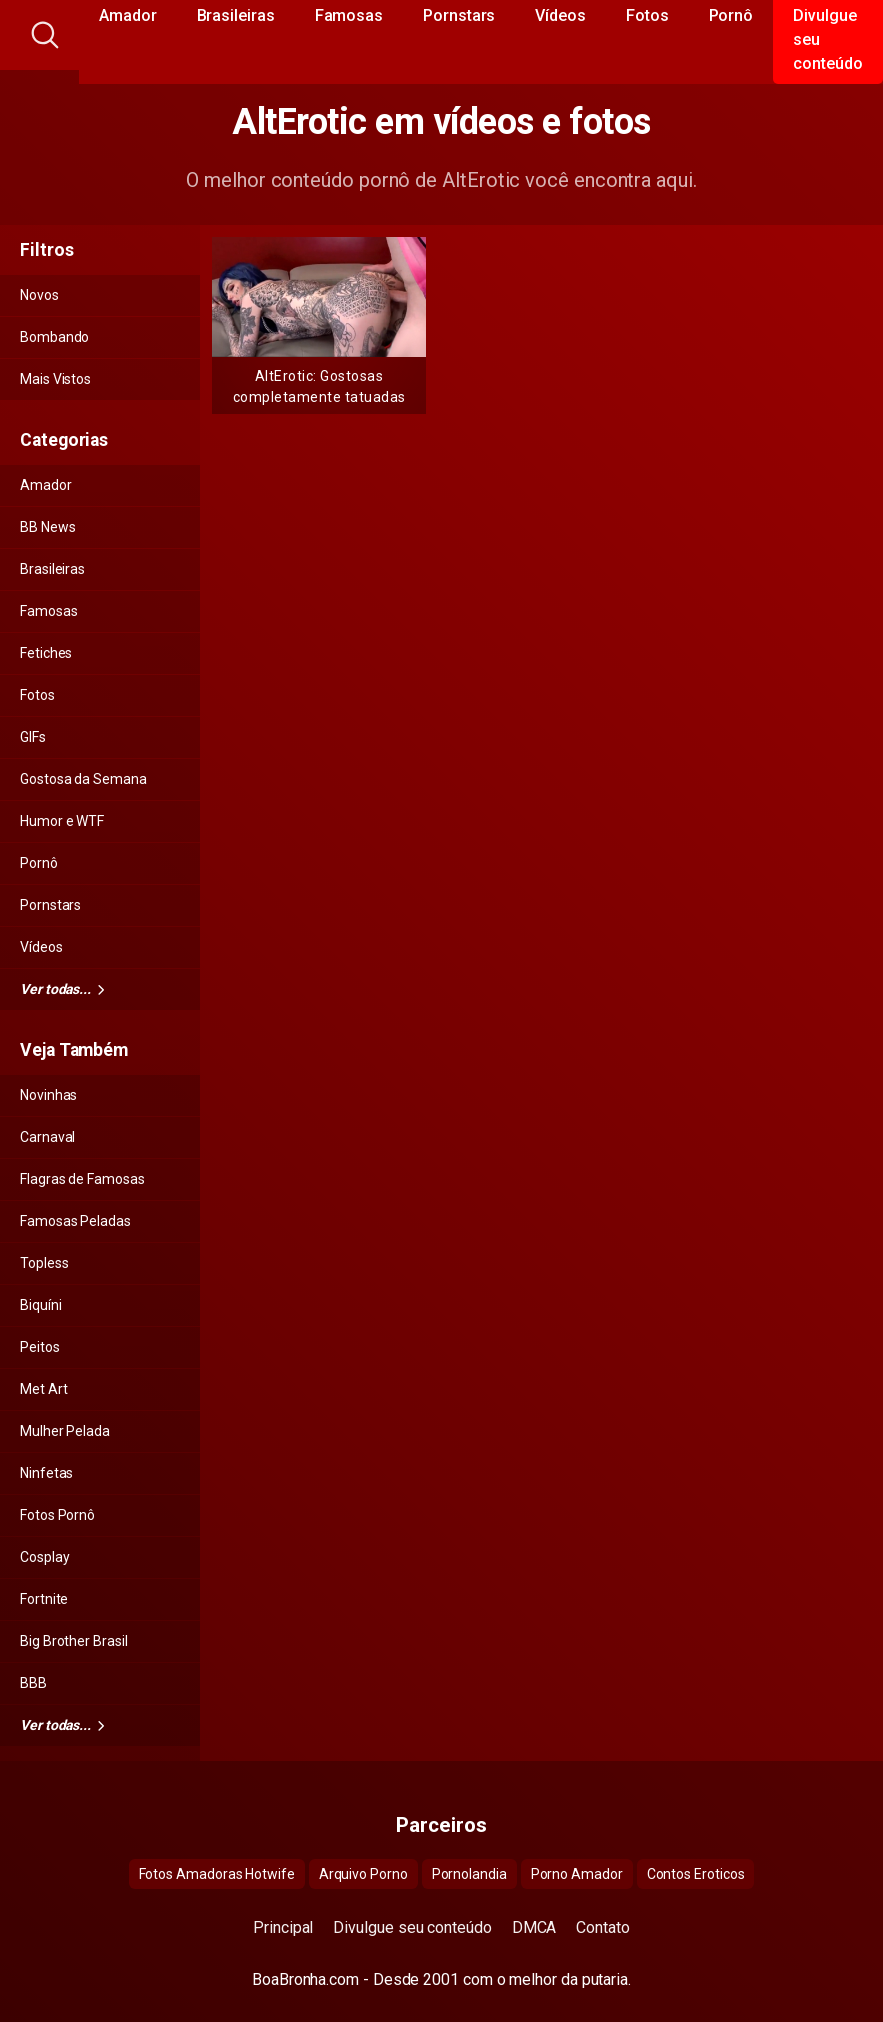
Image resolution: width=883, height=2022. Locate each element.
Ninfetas (46, 1473)
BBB (33, 1683)
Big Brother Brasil (74, 1641)
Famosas (48, 611)
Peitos (40, 1347)
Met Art (43, 1389)
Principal (283, 1927)
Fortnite (44, 1599)
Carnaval (47, 1137)
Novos (39, 295)
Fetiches (46, 653)
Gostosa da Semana (83, 779)
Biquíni (40, 1305)
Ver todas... (62, 989)
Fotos (37, 695)
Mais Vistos (55, 379)
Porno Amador (577, 1874)
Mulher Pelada (65, 1431)
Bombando (54, 337)
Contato (602, 1927)
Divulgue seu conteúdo (412, 1927)
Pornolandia (469, 1874)
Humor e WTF (62, 821)
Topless (44, 1263)
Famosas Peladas (75, 1221)
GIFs (33, 737)
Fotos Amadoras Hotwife (217, 1874)
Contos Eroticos (696, 1874)
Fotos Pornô (57, 1515)
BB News (47, 527)
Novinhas (48, 1095)
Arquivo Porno (363, 1874)
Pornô (39, 863)
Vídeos (41, 947)
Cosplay (44, 1557)
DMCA (534, 1927)
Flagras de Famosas (82, 1179)
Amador (46, 485)
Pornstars (50, 905)
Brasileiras (52, 569)
